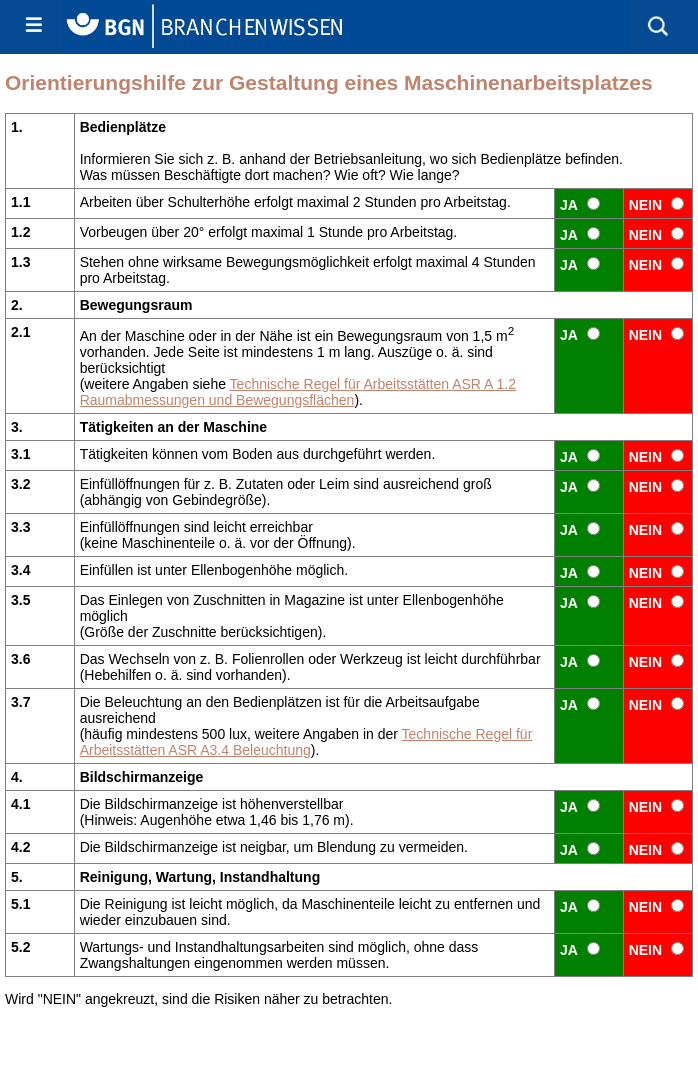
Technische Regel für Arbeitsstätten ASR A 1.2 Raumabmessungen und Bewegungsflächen (298, 392)
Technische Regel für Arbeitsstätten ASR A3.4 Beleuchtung (306, 742)
